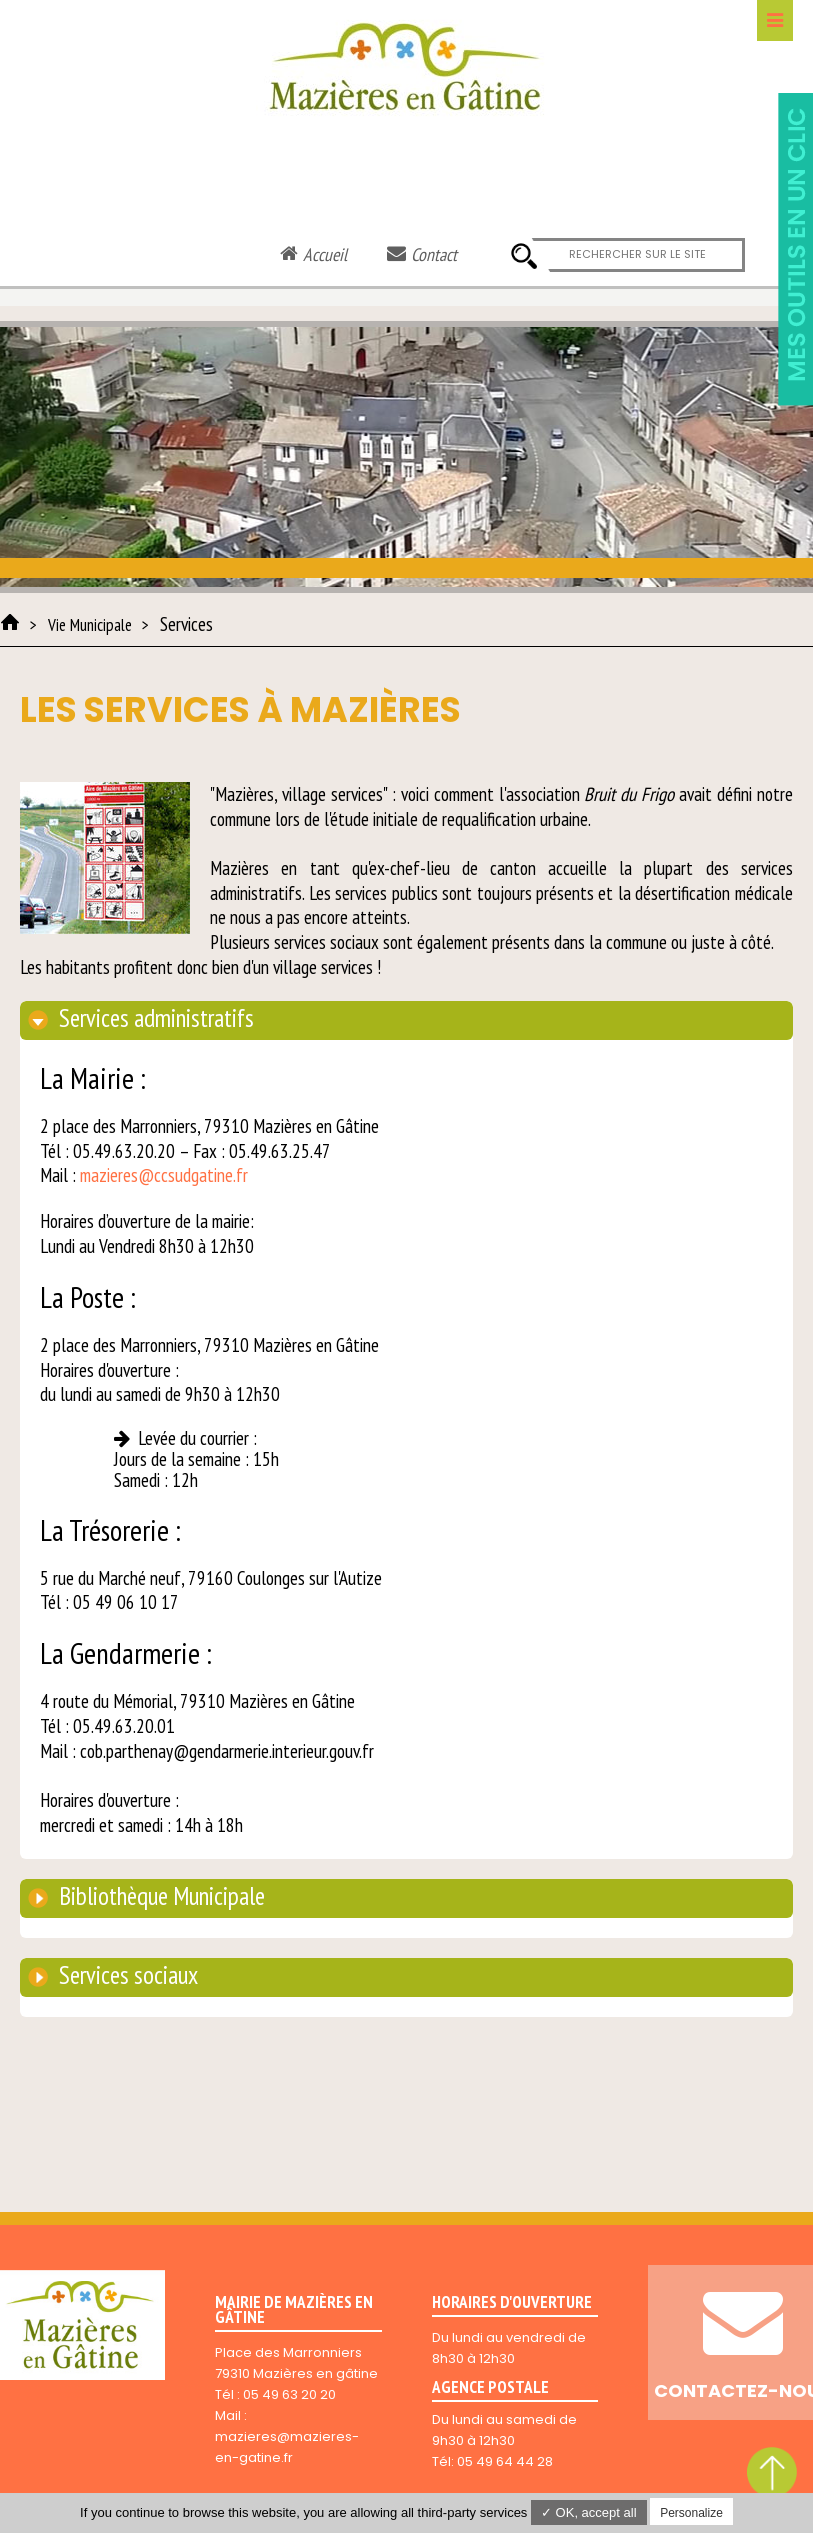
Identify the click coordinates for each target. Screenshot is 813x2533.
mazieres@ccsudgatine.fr (164, 1175)
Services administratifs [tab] (154, 1018)
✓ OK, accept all (589, 2512)
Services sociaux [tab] (126, 1975)
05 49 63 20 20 (289, 2394)
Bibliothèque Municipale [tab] (159, 1896)
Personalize (691, 2513)
